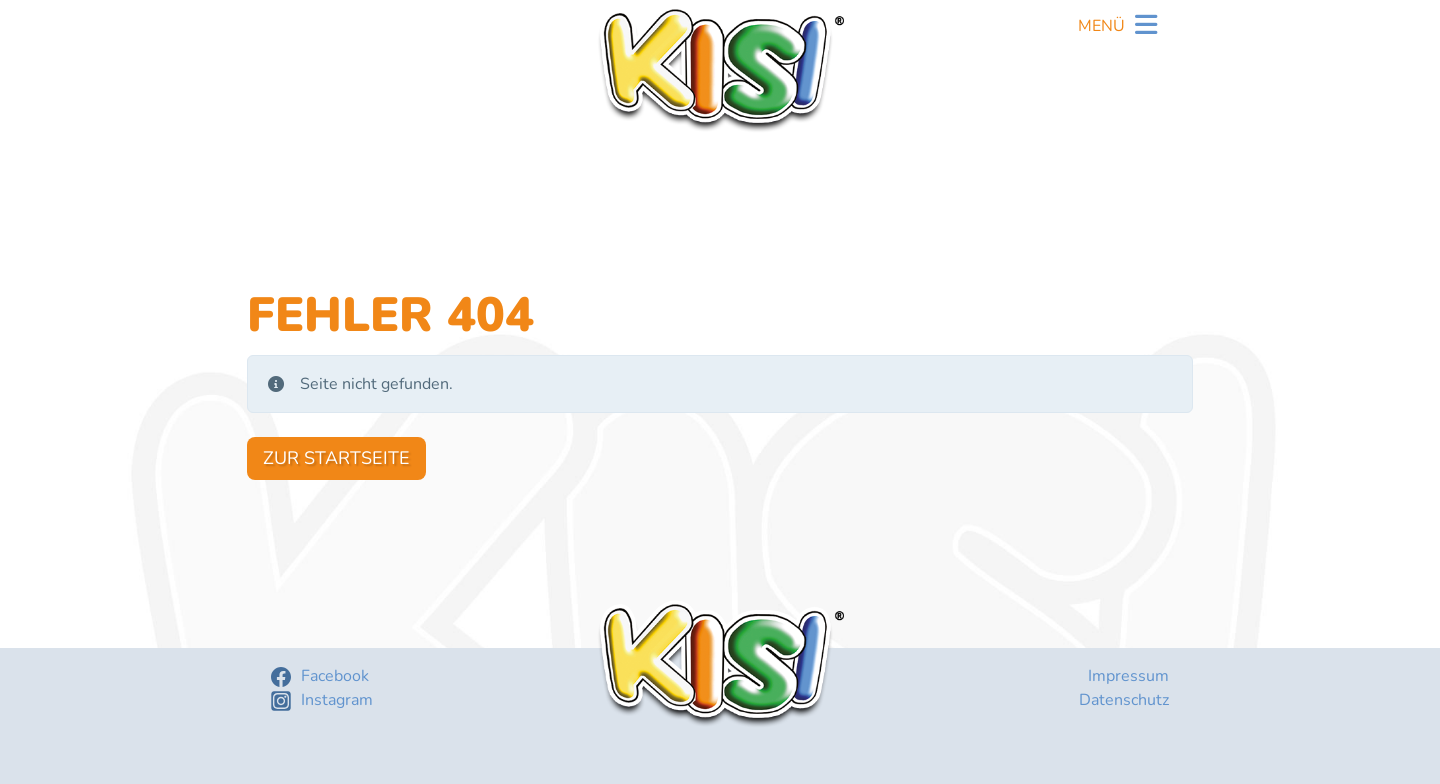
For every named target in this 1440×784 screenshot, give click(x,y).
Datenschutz (1124, 700)
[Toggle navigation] (1117, 27)
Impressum (1128, 676)
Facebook (335, 676)
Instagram (337, 700)
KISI (720, 69)
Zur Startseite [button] (336, 458)
